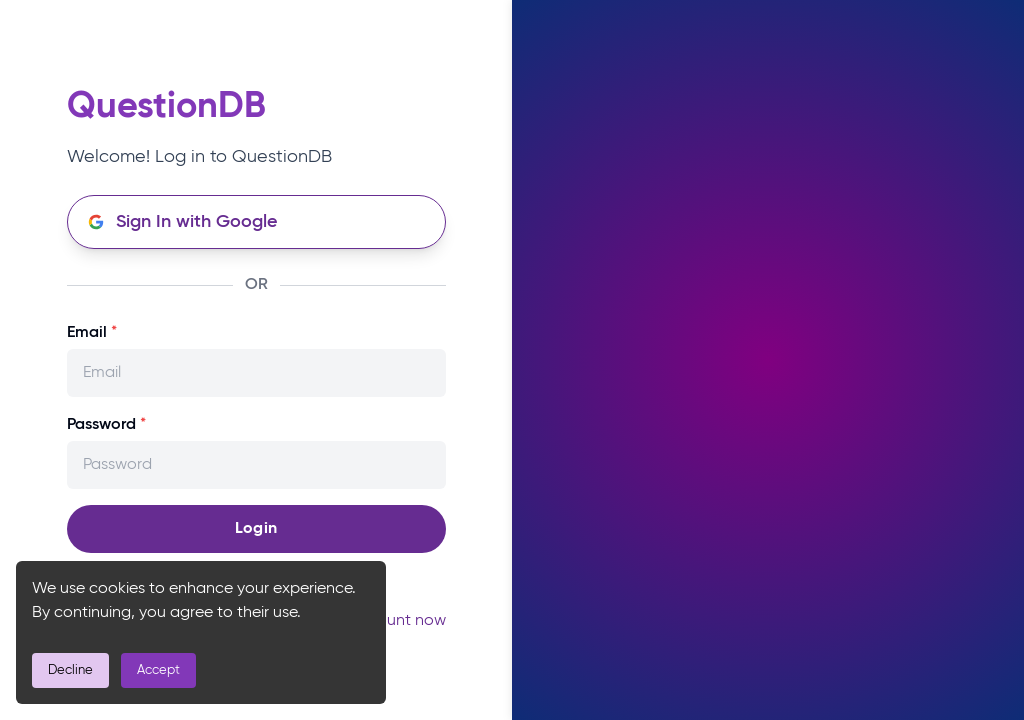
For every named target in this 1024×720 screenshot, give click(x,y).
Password (106, 425)
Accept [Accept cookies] (158, 670)
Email (92, 333)
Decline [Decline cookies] (70, 670)
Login (256, 529)
